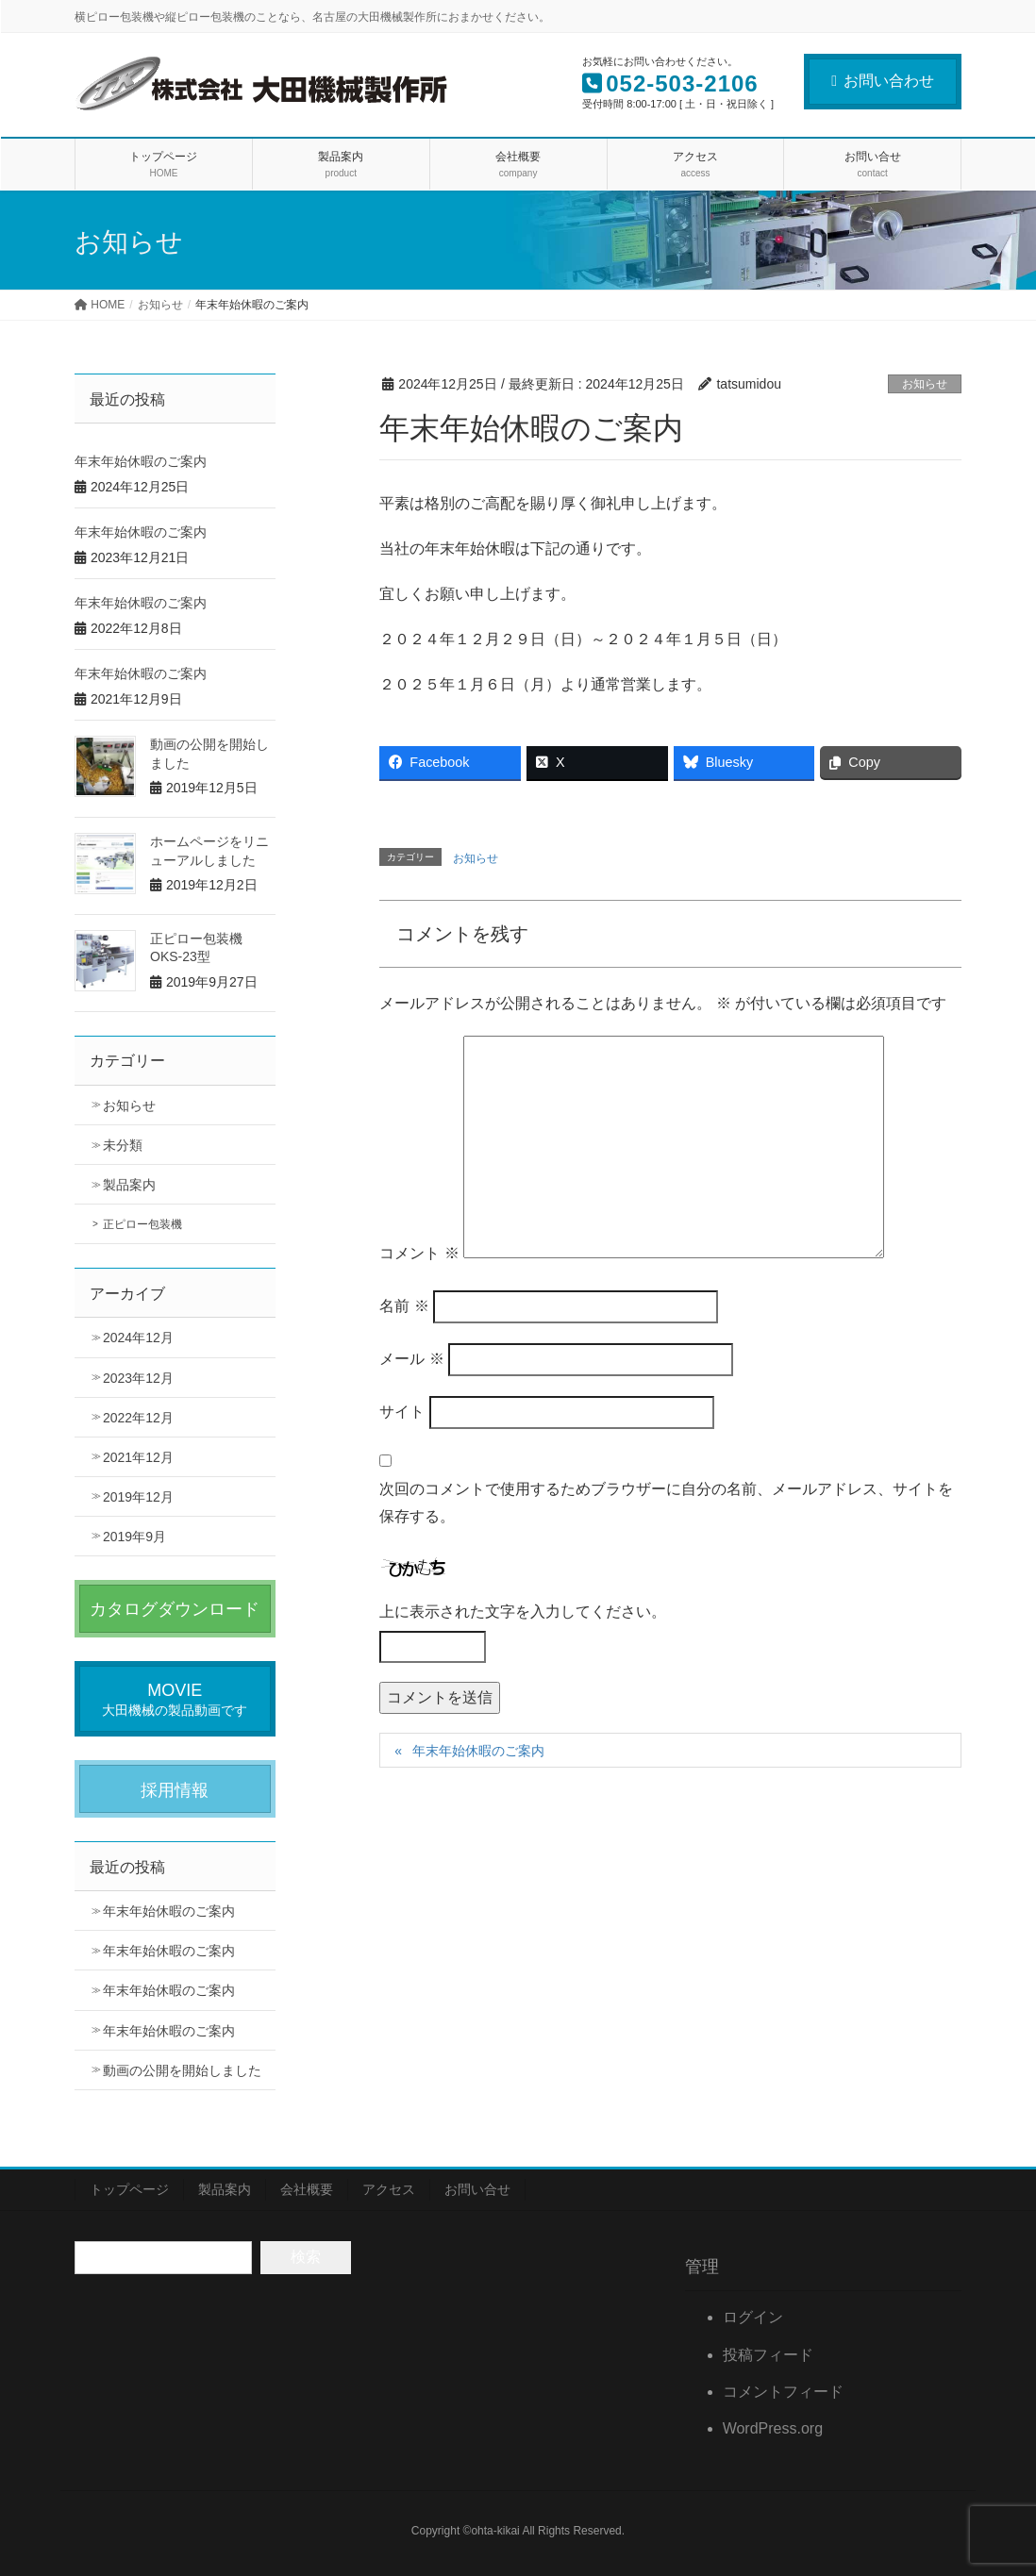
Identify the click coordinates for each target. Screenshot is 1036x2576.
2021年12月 (138, 1457)
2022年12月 (138, 1417)
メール (411, 1359)
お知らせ (924, 384)
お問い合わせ (882, 81)
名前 (403, 1306)
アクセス (388, 2189)
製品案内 (129, 1184)
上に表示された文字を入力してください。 (522, 1612)
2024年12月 (138, 1337)
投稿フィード (768, 2355)
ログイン (753, 2317)
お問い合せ (477, 2189)
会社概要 (306, 2189)
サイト (402, 1412)
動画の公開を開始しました (182, 2070)
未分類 (122, 1145)
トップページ (129, 2189)
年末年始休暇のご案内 (478, 1750)
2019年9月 (134, 1536)
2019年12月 (138, 1496)
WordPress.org (773, 2428)
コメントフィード (783, 2392)
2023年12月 (138, 1378)
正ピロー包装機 (142, 1224)
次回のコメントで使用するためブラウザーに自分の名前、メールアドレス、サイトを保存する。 (666, 1502)
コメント (419, 1253)
